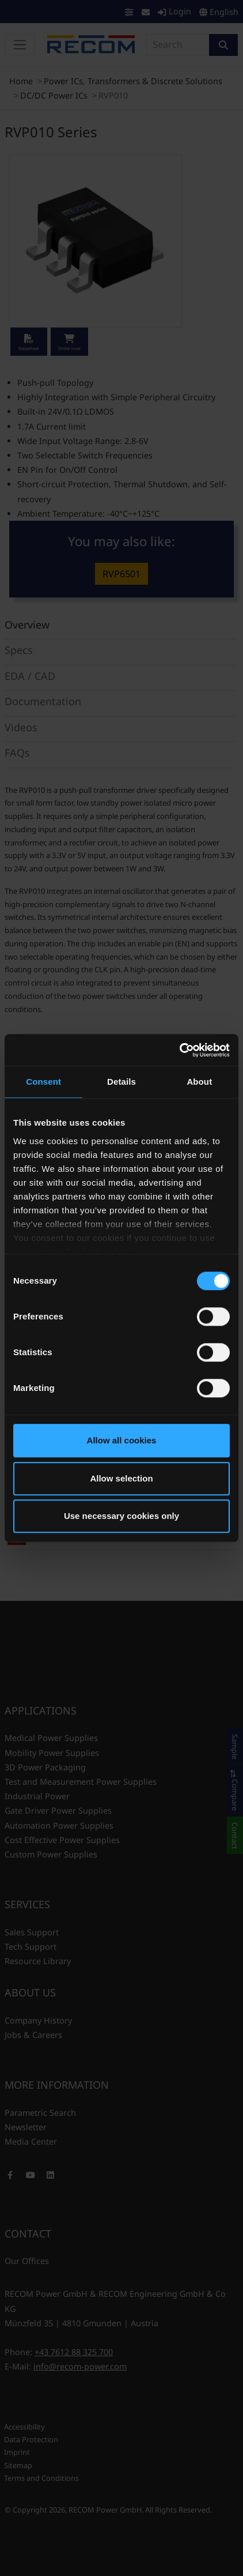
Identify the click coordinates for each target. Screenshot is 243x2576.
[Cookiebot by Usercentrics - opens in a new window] (179, 1050)
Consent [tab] (43, 1081)
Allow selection (121, 1478)
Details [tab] (121, 1081)
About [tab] (199, 1081)
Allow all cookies (122, 1440)
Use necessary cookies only (121, 1516)
